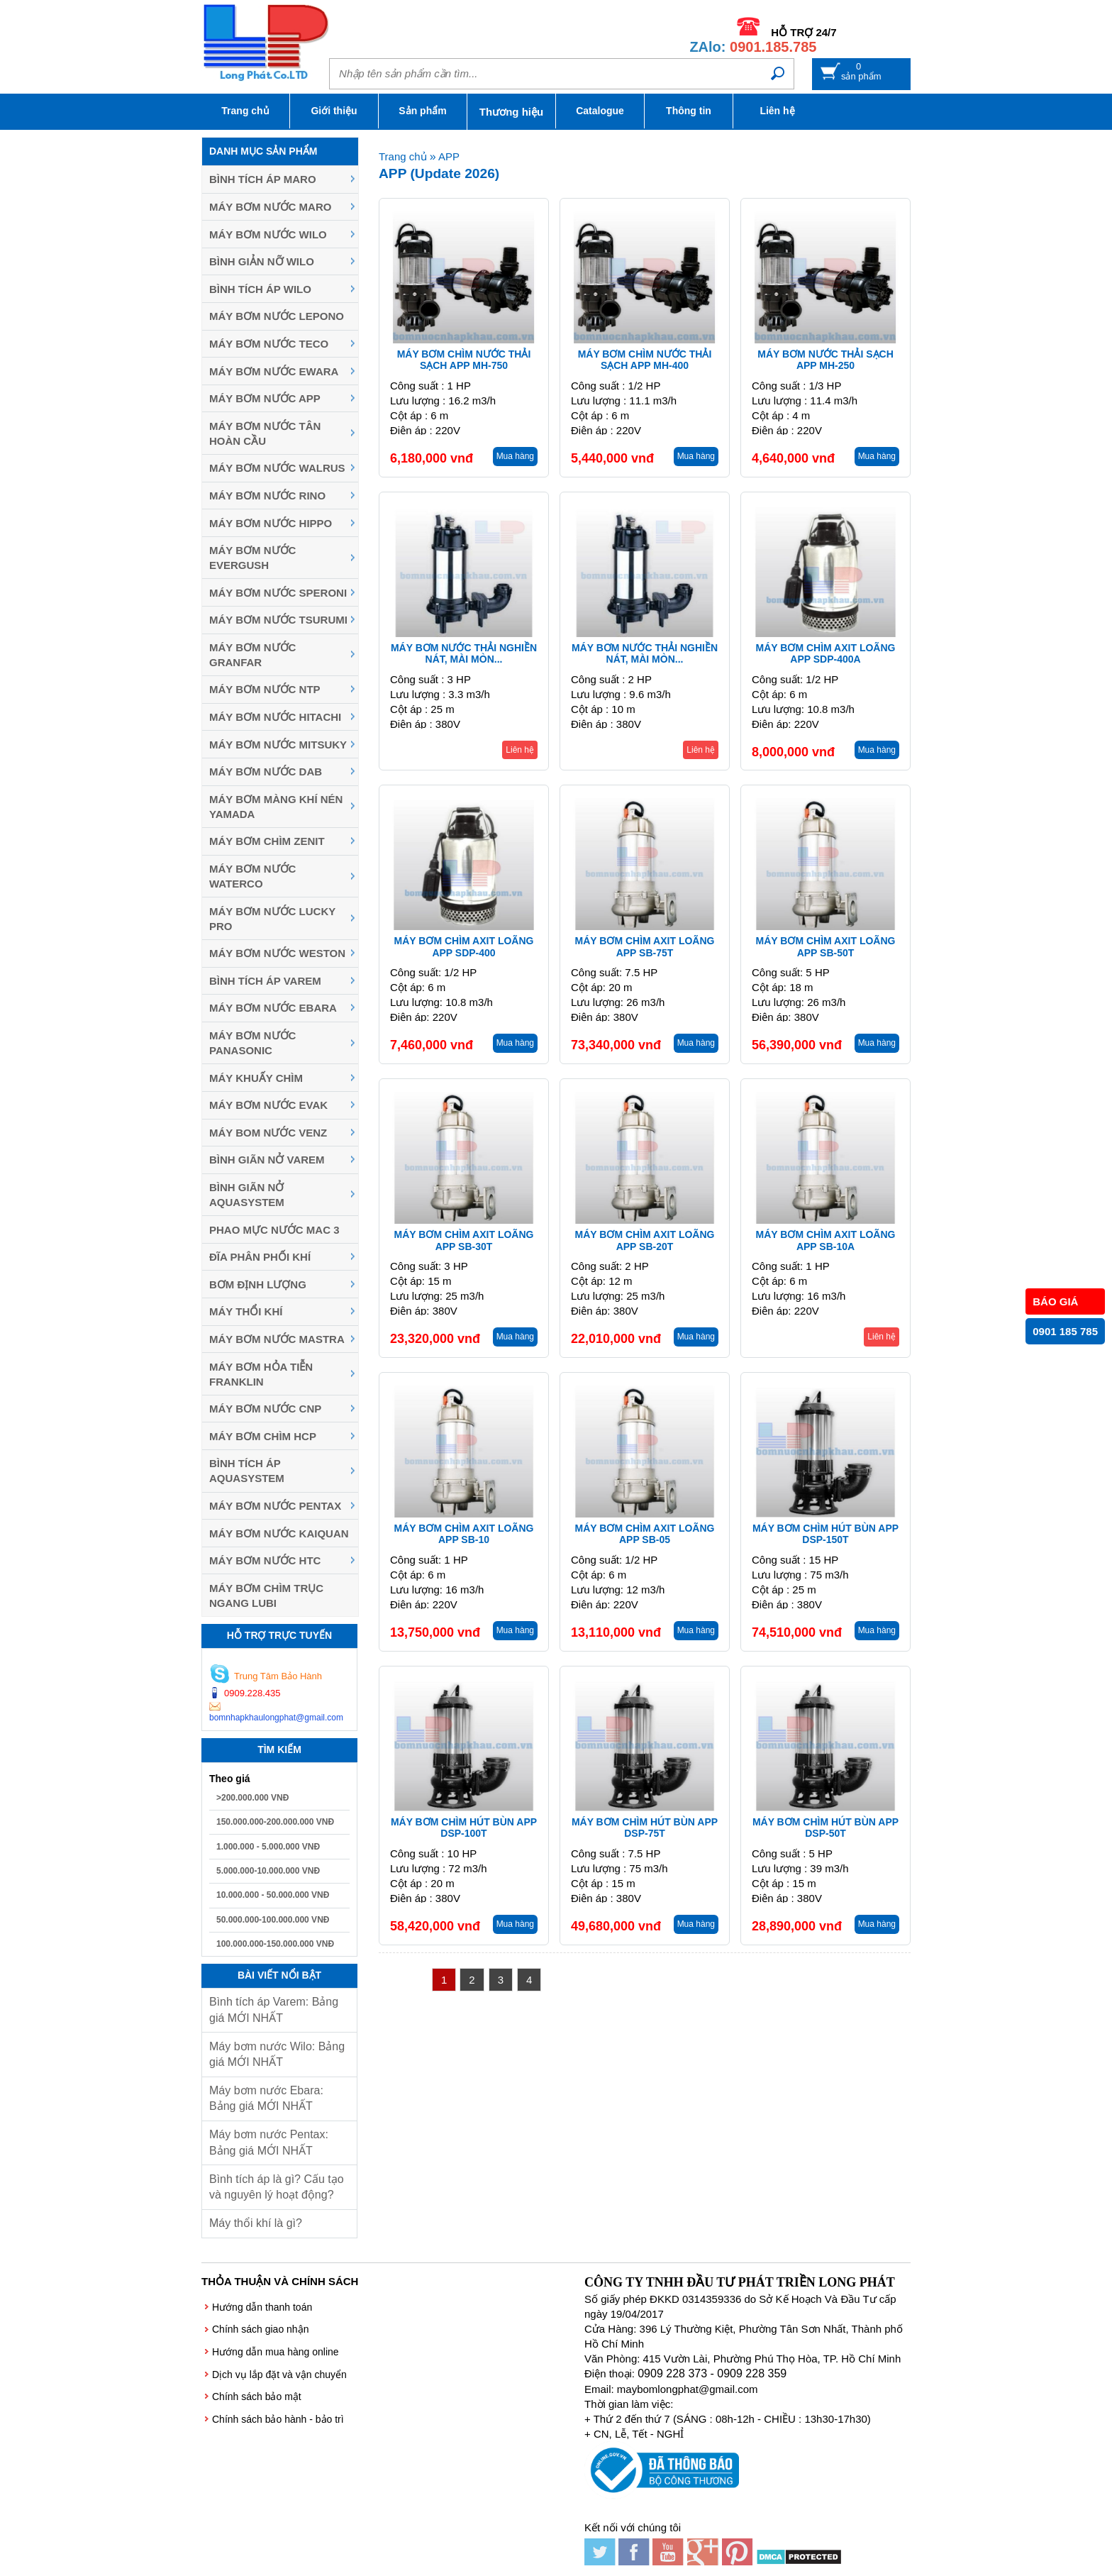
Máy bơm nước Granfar (252, 654)
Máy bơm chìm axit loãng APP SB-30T (464, 1240)
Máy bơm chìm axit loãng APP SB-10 (464, 1534)
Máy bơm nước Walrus (277, 468)
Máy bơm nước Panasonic (252, 1042)
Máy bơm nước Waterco (252, 876)
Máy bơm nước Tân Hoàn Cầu (265, 433)
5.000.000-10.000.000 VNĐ (268, 1871)
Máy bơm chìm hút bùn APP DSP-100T (464, 1828)
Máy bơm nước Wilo (268, 234)
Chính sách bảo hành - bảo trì (278, 2419)
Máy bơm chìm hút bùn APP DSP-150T (825, 1534)
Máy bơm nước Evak (268, 1105)
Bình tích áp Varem (265, 981)
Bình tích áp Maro (262, 179)
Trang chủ (245, 110)
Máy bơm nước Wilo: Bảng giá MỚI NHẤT (277, 2054)
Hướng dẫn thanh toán (262, 2307)
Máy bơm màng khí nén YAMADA (276, 806)
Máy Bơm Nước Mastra (277, 1339)
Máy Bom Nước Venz (268, 1133)
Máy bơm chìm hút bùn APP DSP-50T (825, 1828)
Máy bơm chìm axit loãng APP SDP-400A (826, 653)
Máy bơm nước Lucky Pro (272, 918)
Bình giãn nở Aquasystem (246, 1194)
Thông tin (688, 110)
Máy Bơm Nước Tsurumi (278, 620)
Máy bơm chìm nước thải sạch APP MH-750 (464, 360)
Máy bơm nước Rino (267, 496)
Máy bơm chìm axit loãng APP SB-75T (645, 946)
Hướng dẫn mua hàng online (275, 2351)
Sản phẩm (422, 110)
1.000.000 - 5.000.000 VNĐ (268, 1847)
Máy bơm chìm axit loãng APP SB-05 (645, 1534)
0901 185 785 (1065, 1331)
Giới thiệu (334, 110)
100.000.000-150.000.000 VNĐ (275, 1944)
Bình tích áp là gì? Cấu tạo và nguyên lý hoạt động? (276, 2187)
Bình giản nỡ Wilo (261, 261)
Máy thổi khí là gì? (255, 2223)
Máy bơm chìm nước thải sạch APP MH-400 (645, 360)
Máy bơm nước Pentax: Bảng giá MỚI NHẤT (268, 2142)
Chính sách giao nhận (260, 2329)
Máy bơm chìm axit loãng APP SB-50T (826, 946)
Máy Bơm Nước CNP (265, 1409)
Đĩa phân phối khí (260, 1257)
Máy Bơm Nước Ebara (273, 1008)
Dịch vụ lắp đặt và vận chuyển (279, 2374)
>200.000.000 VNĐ (252, 1798)
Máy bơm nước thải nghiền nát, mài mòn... (464, 653)
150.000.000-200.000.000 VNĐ (275, 1822)
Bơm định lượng (257, 1284)
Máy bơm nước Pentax (275, 1506)
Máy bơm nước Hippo (270, 523)
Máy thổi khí (245, 1311)
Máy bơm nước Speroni (278, 593)
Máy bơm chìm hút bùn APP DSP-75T (645, 1828)
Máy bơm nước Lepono (276, 316)
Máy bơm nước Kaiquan (279, 1533)
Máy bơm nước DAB (265, 771)
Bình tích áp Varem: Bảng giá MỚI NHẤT (273, 2009)
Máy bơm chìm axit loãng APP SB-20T (645, 1240)
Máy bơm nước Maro (270, 207)
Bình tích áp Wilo (260, 289)
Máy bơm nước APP (265, 398)
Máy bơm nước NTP (265, 689)
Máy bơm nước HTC (265, 1560)
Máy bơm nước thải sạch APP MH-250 (825, 360)
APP (449, 156)
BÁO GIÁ (1055, 1301)
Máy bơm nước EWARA (273, 371)
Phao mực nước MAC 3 (274, 1230)
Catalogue (600, 110)
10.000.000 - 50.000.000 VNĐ (272, 1895)
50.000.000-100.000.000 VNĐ (272, 1920)
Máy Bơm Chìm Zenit (267, 841)
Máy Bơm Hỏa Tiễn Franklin (261, 1374)
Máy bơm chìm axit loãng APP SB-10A (826, 1240)
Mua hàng (515, 456)
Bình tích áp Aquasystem (246, 1470)
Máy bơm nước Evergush (252, 557)
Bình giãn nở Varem (267, 1160)
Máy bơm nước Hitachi (275, 717)
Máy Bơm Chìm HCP (262, 1436)
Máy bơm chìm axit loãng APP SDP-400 (464, 946)
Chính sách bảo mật (256, 2396)
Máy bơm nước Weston (277, 953)
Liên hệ (777, 110)
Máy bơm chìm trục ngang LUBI (266, 1595)
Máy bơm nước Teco (268, 344)
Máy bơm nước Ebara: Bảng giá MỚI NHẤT (266, 2098)
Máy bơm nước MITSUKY (278, 745)
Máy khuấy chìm (256, 1078)
